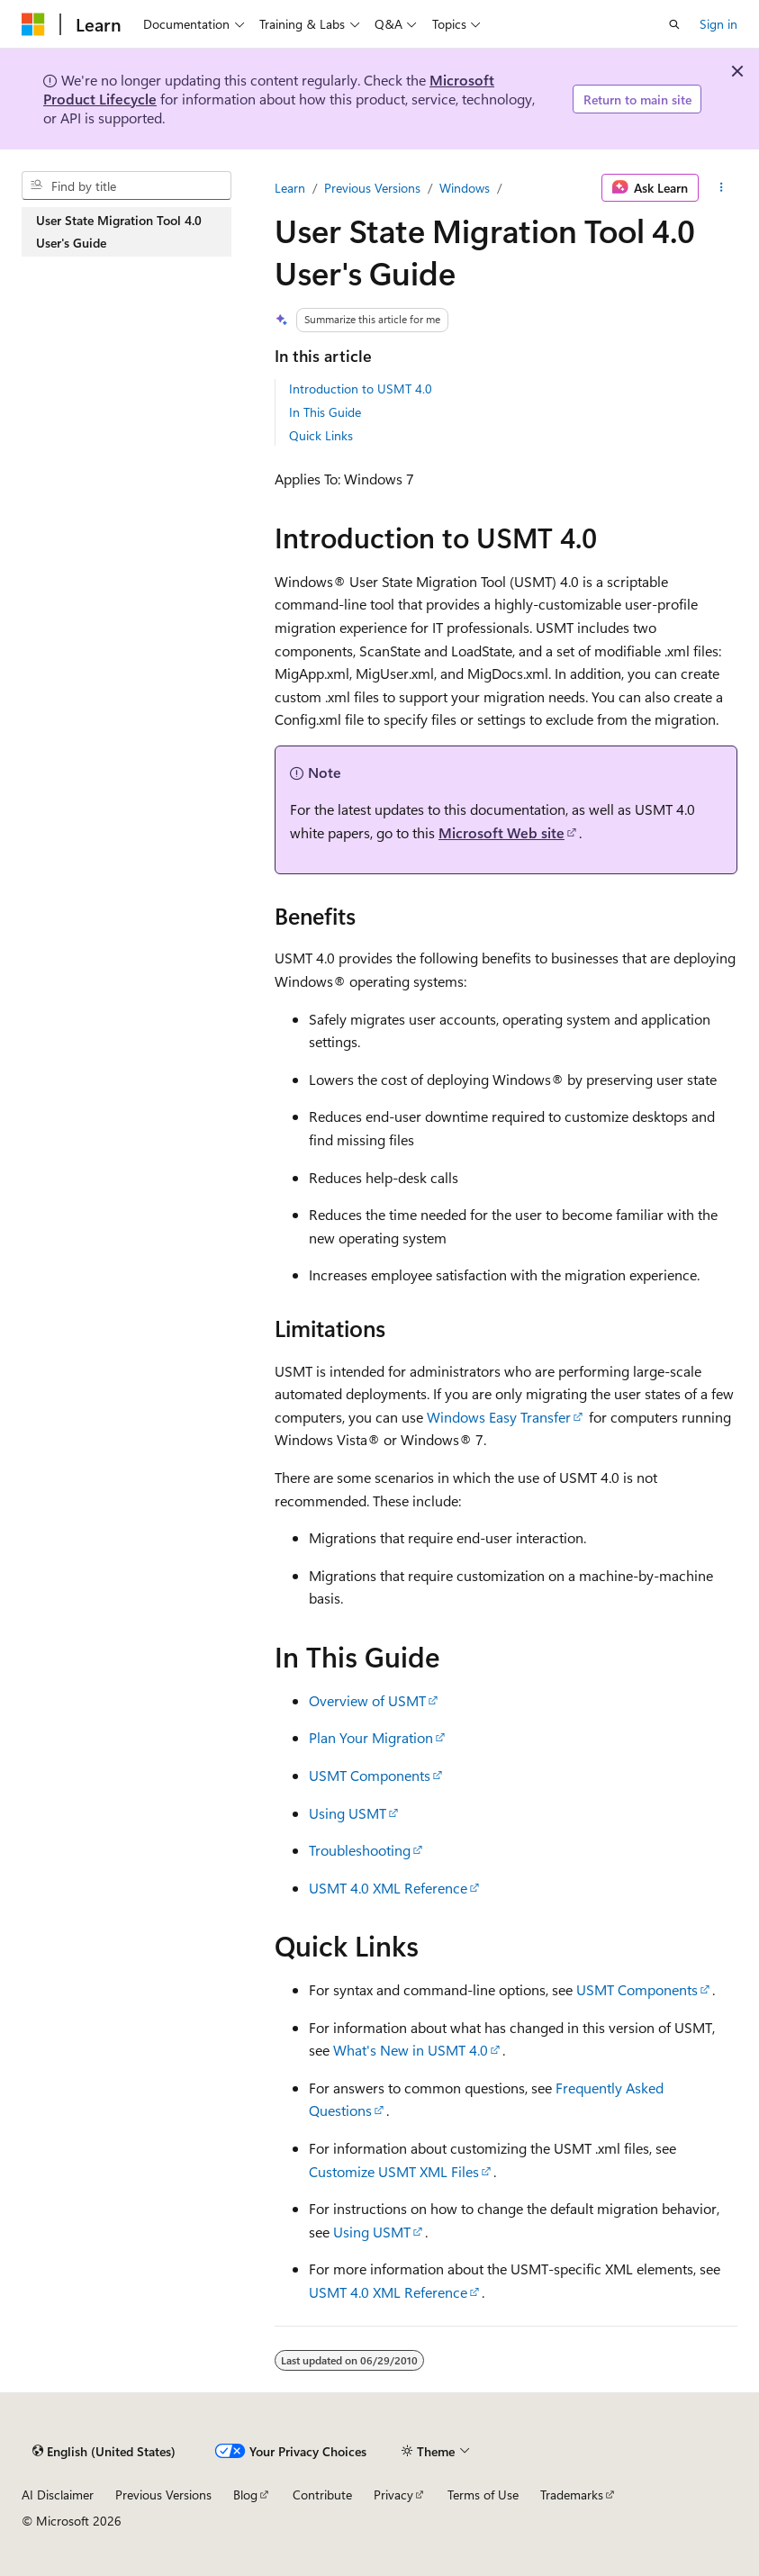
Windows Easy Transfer (499, 1416)
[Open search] (674, 24)
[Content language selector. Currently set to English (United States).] (104, 2450)
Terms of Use (483, 2494)
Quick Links (321, 435)
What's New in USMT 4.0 (410, 2049)
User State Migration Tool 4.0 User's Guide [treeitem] (119, 232)
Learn (290, 187)
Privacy (393, 2494)
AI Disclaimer (58, 2494)
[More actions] (721, 188)
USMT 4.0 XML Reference (388, 1887)
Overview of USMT (367, 1700)
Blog (245, 2494)
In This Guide (325, 411)
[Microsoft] (33, 24)
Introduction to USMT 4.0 (360, 388)
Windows (464, 187)
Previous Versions (372, 187)
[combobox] (126, 185)
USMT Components (369, 1775)
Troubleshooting (360, 1849)
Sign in (718, 23)
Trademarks (571, 2494)
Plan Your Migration (371, 1737)
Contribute (322, 2494)
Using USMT (347, 1812)
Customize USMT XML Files (394, 2171)
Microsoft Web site (501, 832)
